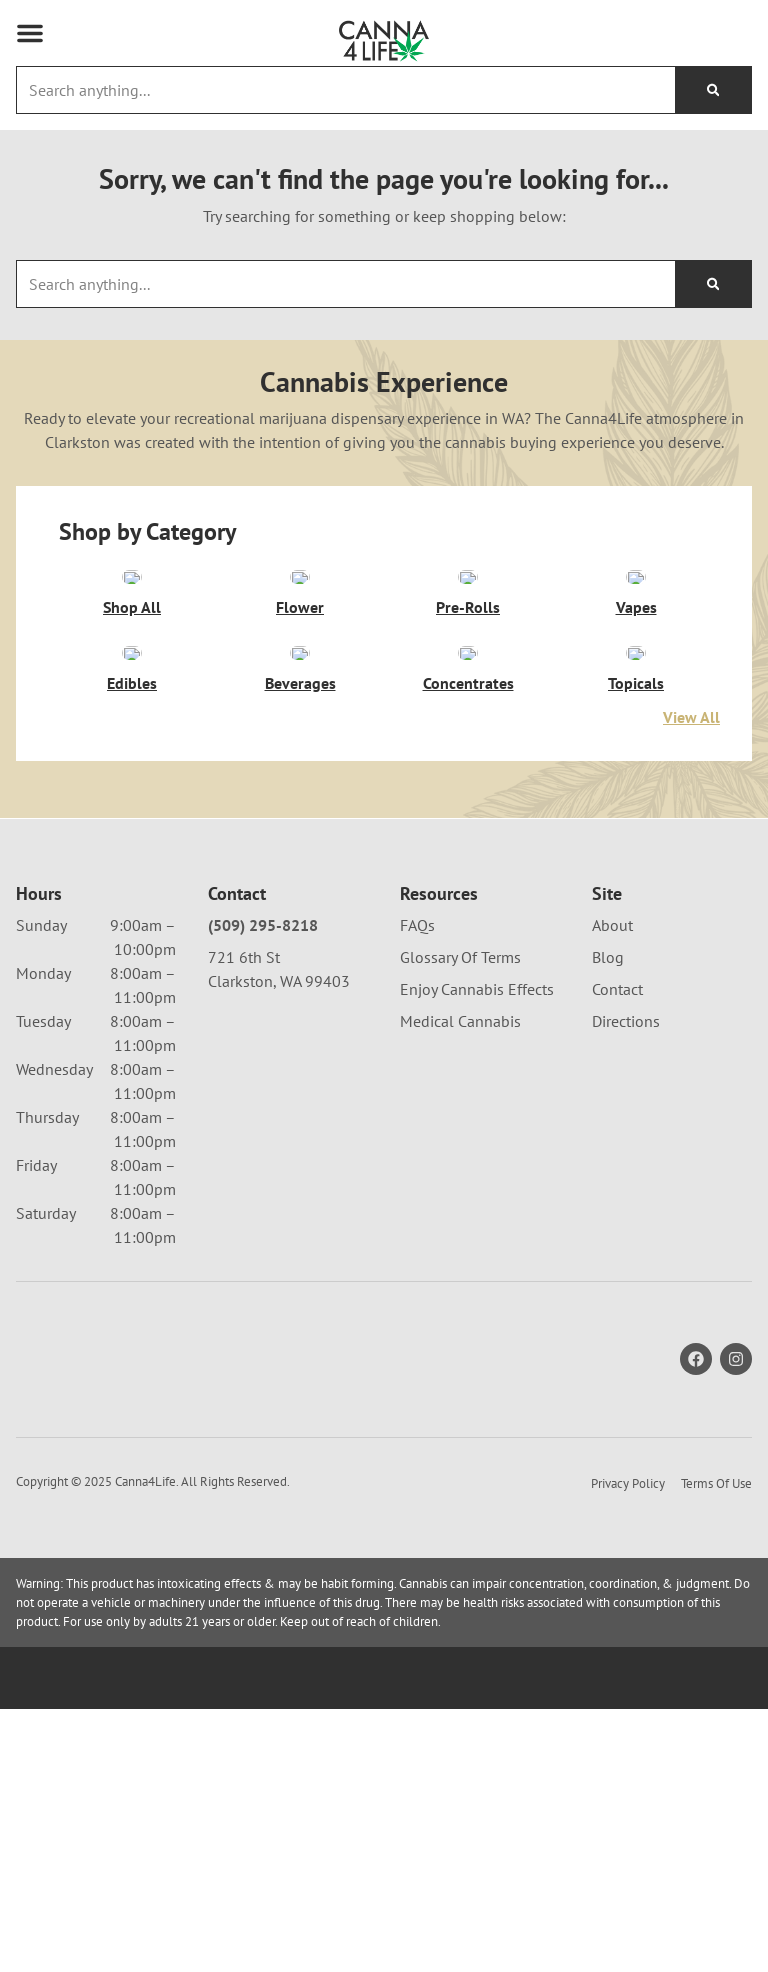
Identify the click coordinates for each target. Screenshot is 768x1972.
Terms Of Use (716, 1483)
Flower (300, 607)
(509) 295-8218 (263, 925)
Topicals (636, 683)
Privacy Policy (628, 1483)
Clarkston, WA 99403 (279, 981)
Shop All (132, 607)
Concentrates (468, 683)
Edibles (132, 683)
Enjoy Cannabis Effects (477, 989)
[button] (30, 33)
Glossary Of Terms (460, 957)
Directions (626, 1021)
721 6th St (244, 957)
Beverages (300, 683)
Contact (617, 989)
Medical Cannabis (460, 1021)
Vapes (636, 607)
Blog (608, 957)
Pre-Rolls (468, 607)
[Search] (713, 90)
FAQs (417, 925)
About (612, 925)
